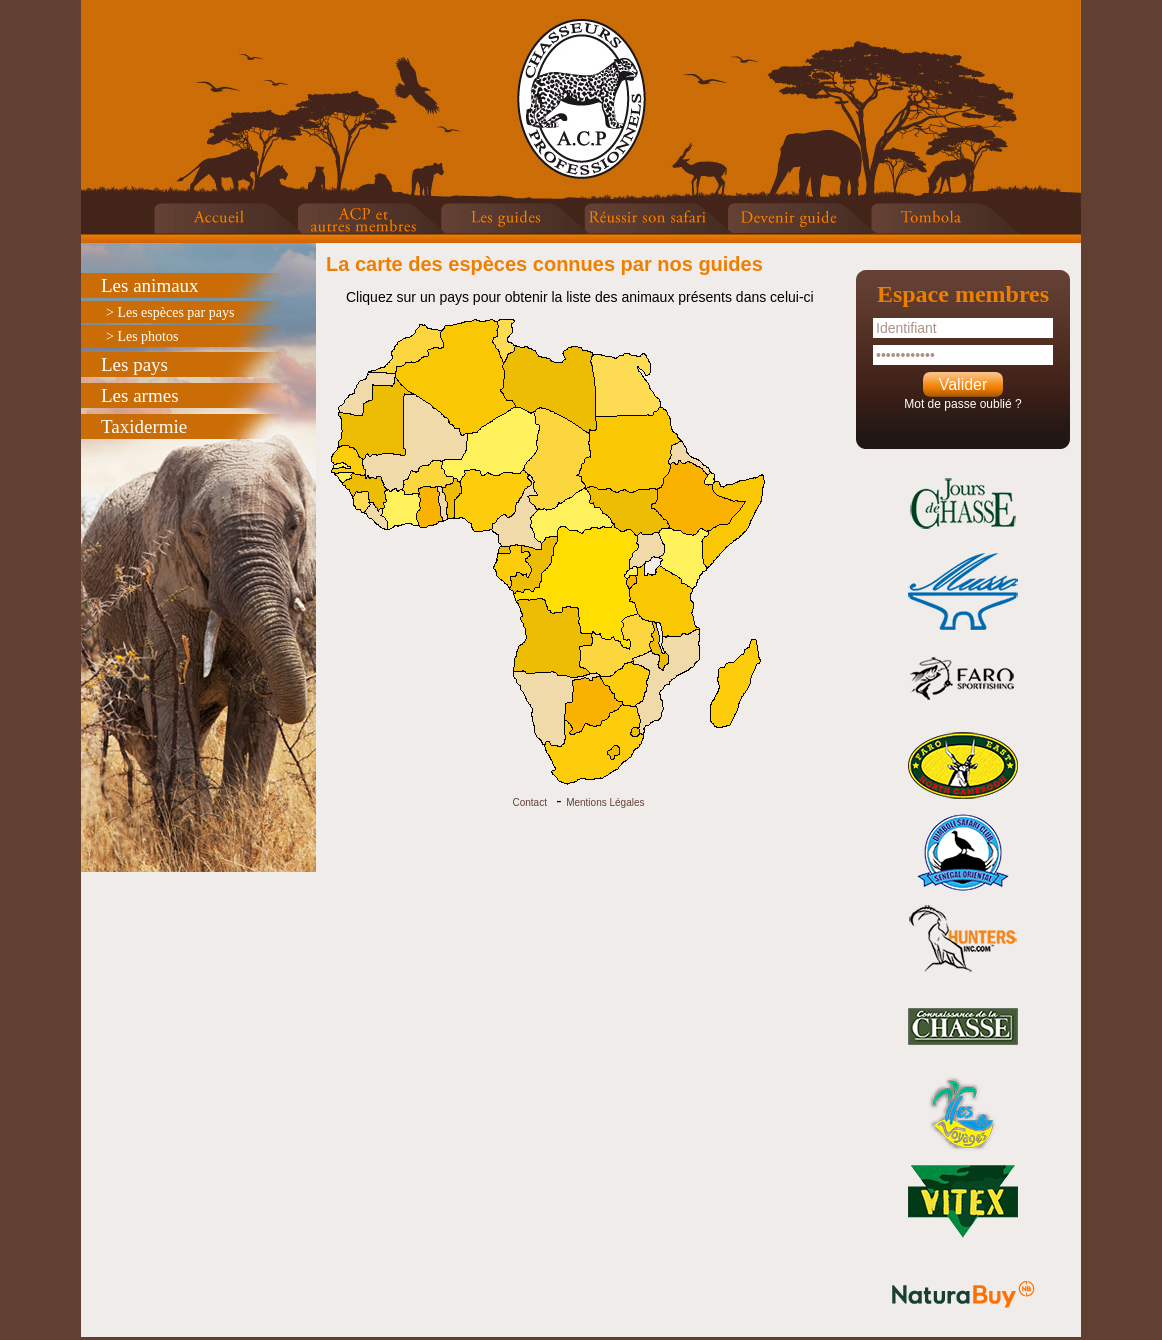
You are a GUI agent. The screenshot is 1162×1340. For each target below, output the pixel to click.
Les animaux (150, 285)
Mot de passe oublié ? (962, 404)
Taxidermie (144, 426)
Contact (529, 802)
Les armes (140, 395)
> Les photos (142, 336)
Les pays (134, 364)
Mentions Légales (605, 802)
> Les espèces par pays (170, 312)
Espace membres (963, 294)
